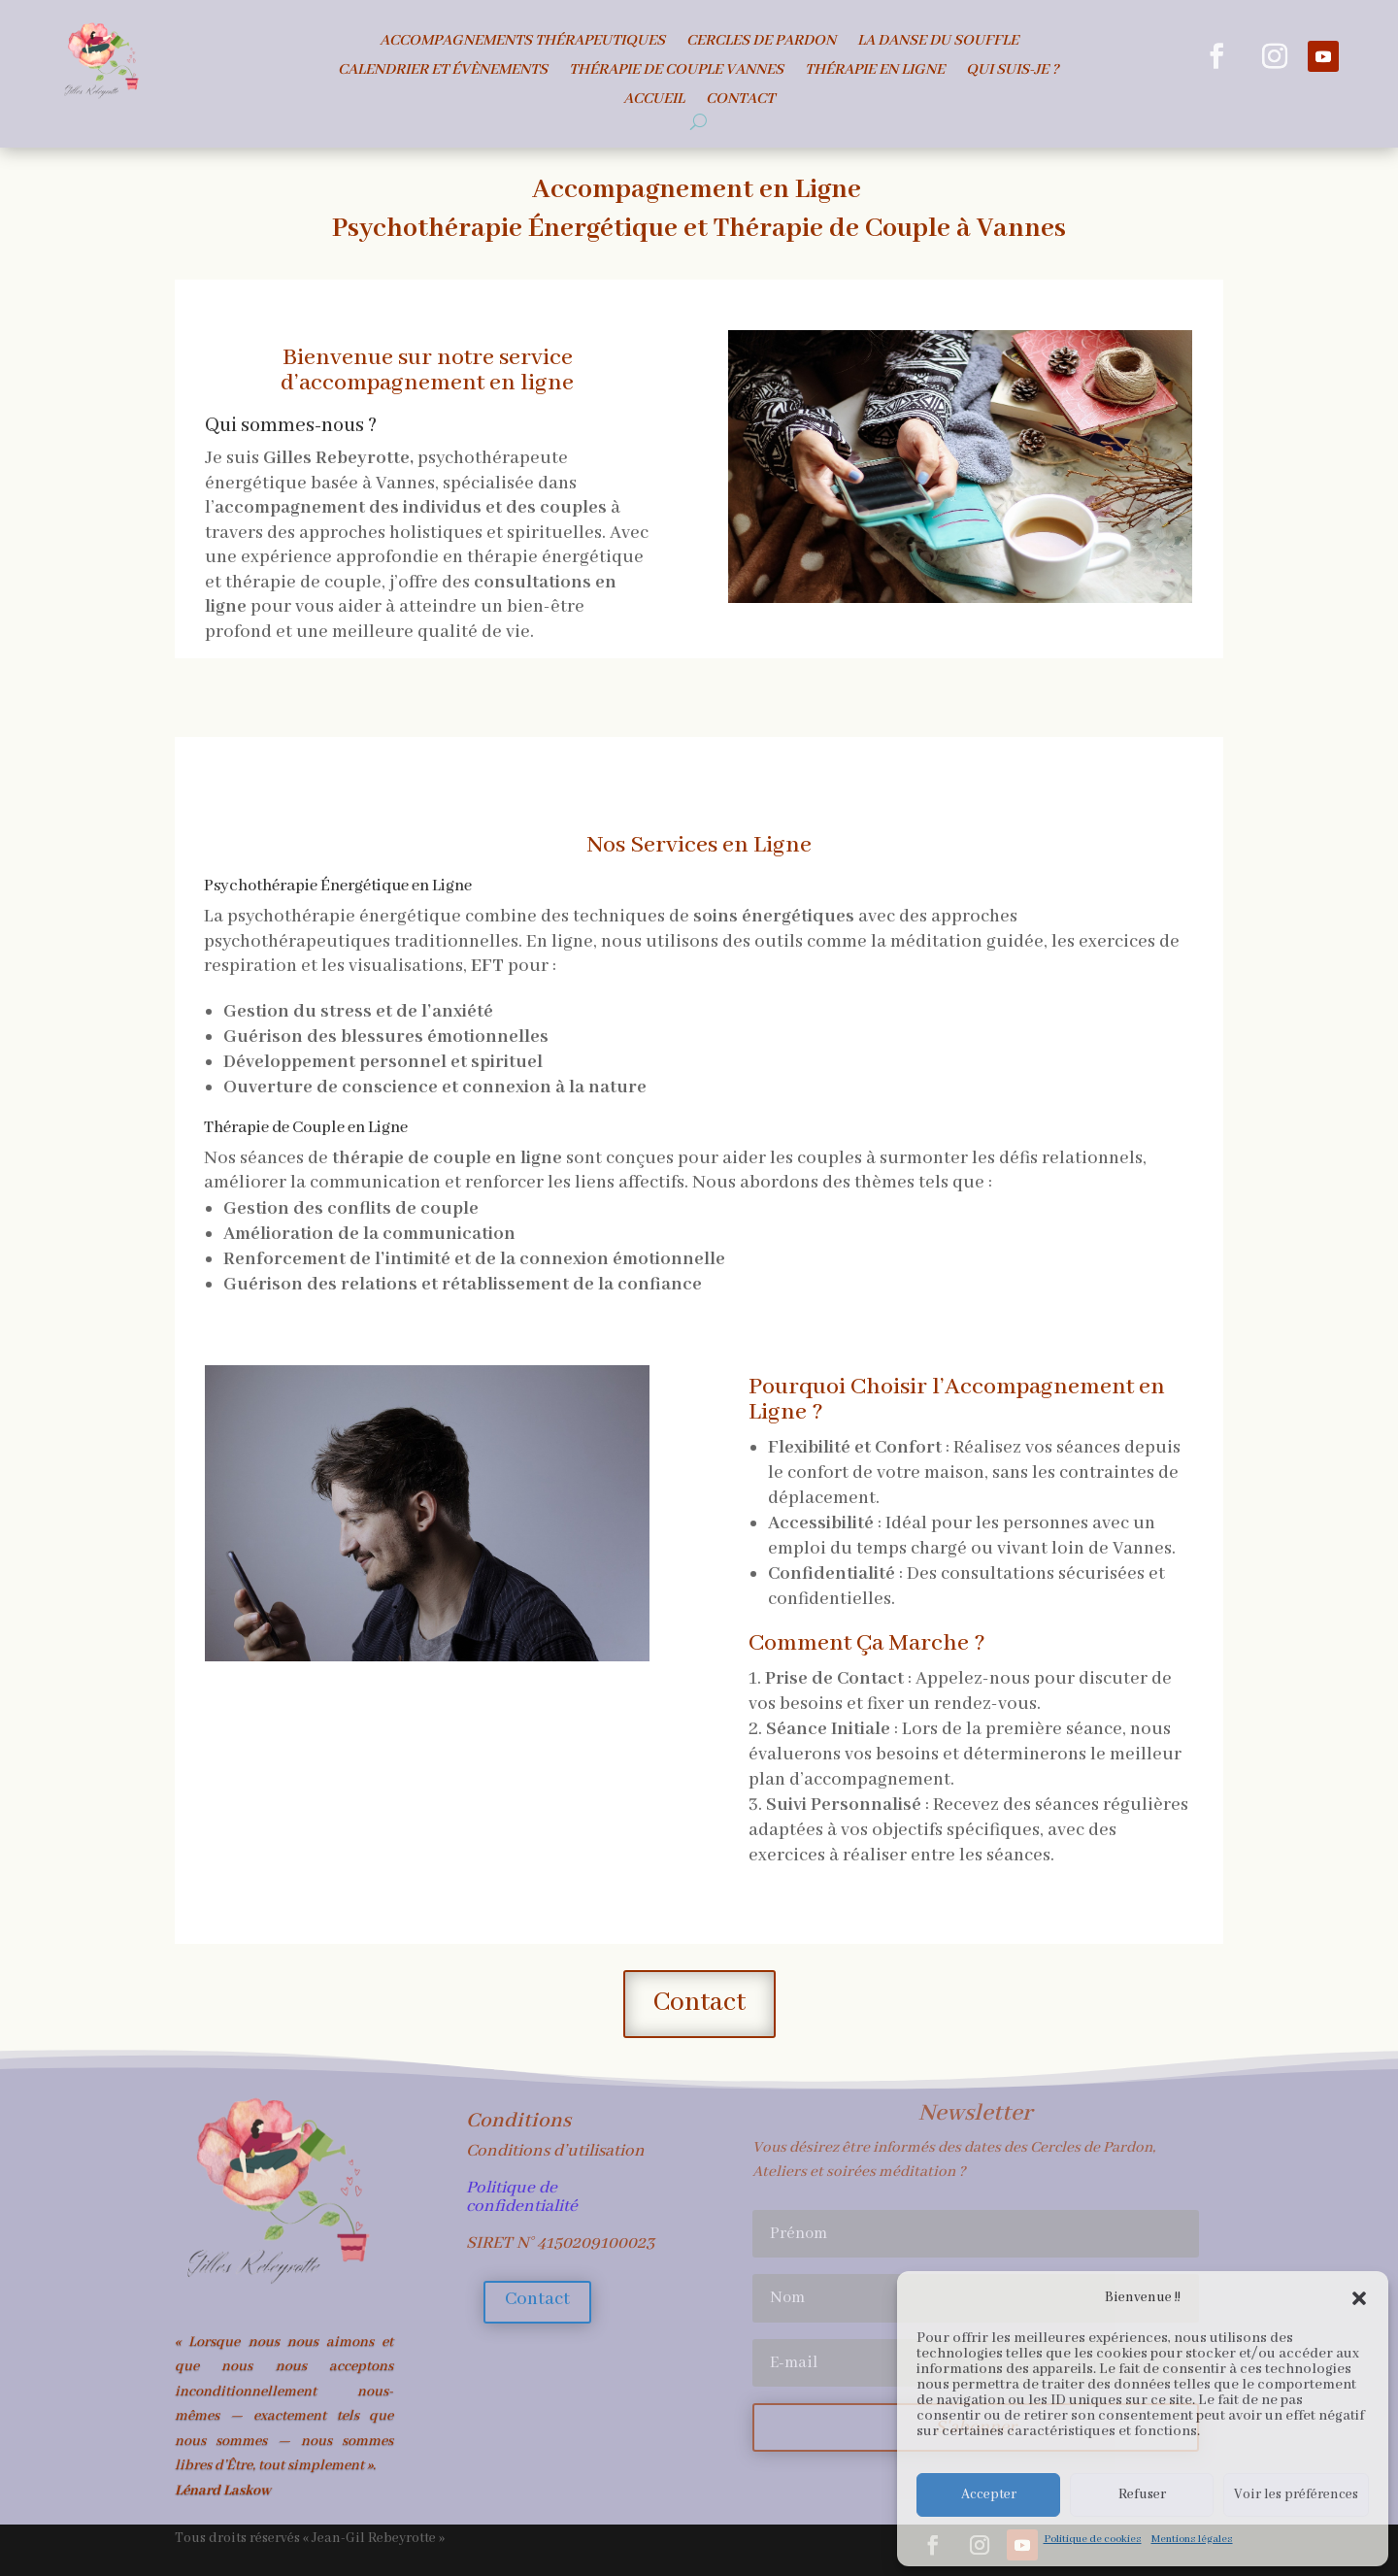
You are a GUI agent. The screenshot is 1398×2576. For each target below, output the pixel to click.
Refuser (1142, 2494)
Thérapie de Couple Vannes (676, 71)
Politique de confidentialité (522, 2197)
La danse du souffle (937, 42)
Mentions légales (1192, 2539)
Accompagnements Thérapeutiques (522, 42)
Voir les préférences (1296, 2494)
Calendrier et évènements (443, 71)
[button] (1359, 2298)
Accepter (988, 2494)
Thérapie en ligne (875, 71)
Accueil (653, 100)
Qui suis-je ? (1012, 71)
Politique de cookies (1093, 2539)
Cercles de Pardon (761, 42)
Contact (740, 100)
